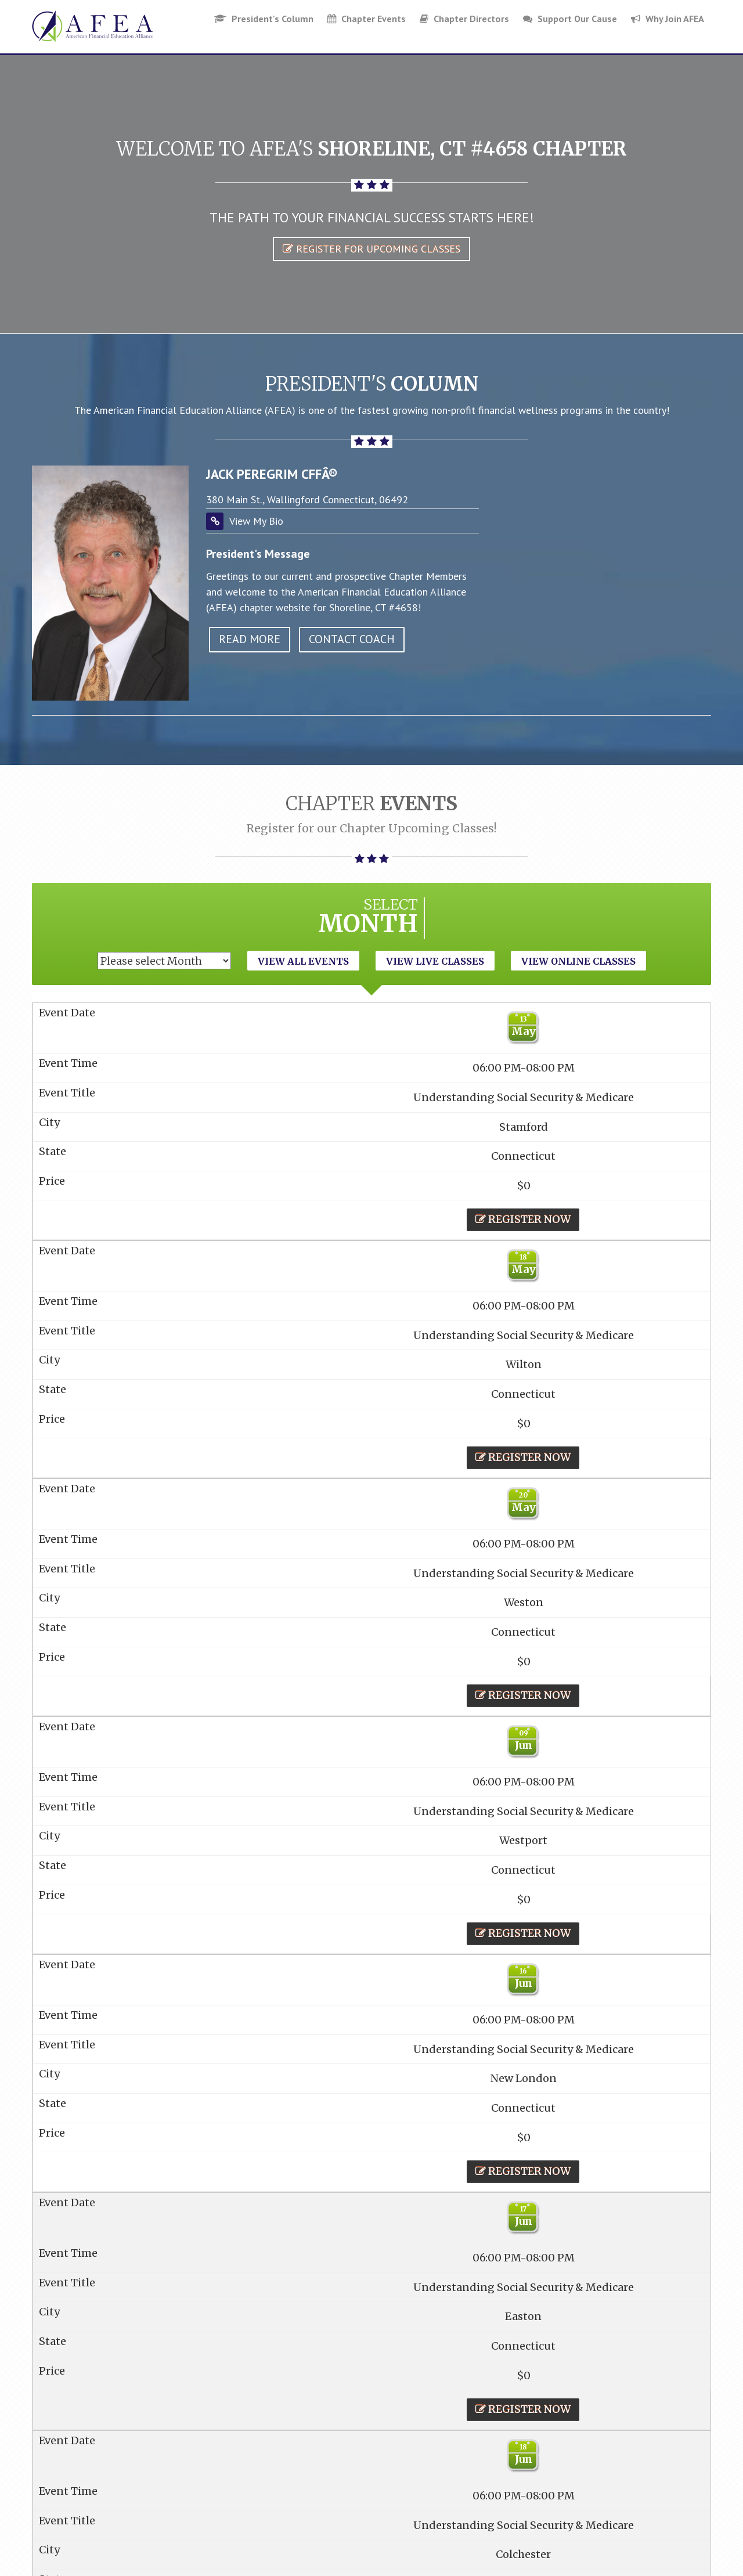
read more (249, 639)
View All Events (303, 961)
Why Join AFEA (667, 18)
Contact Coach (352, 639)
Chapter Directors (464, 18)
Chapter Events (366, 18)
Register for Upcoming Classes (371, 248)
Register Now (523, 1219)
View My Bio (256, 521)
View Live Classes (435, 961)
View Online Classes (578, 961)
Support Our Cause (570, 18)
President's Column (263, 18)
